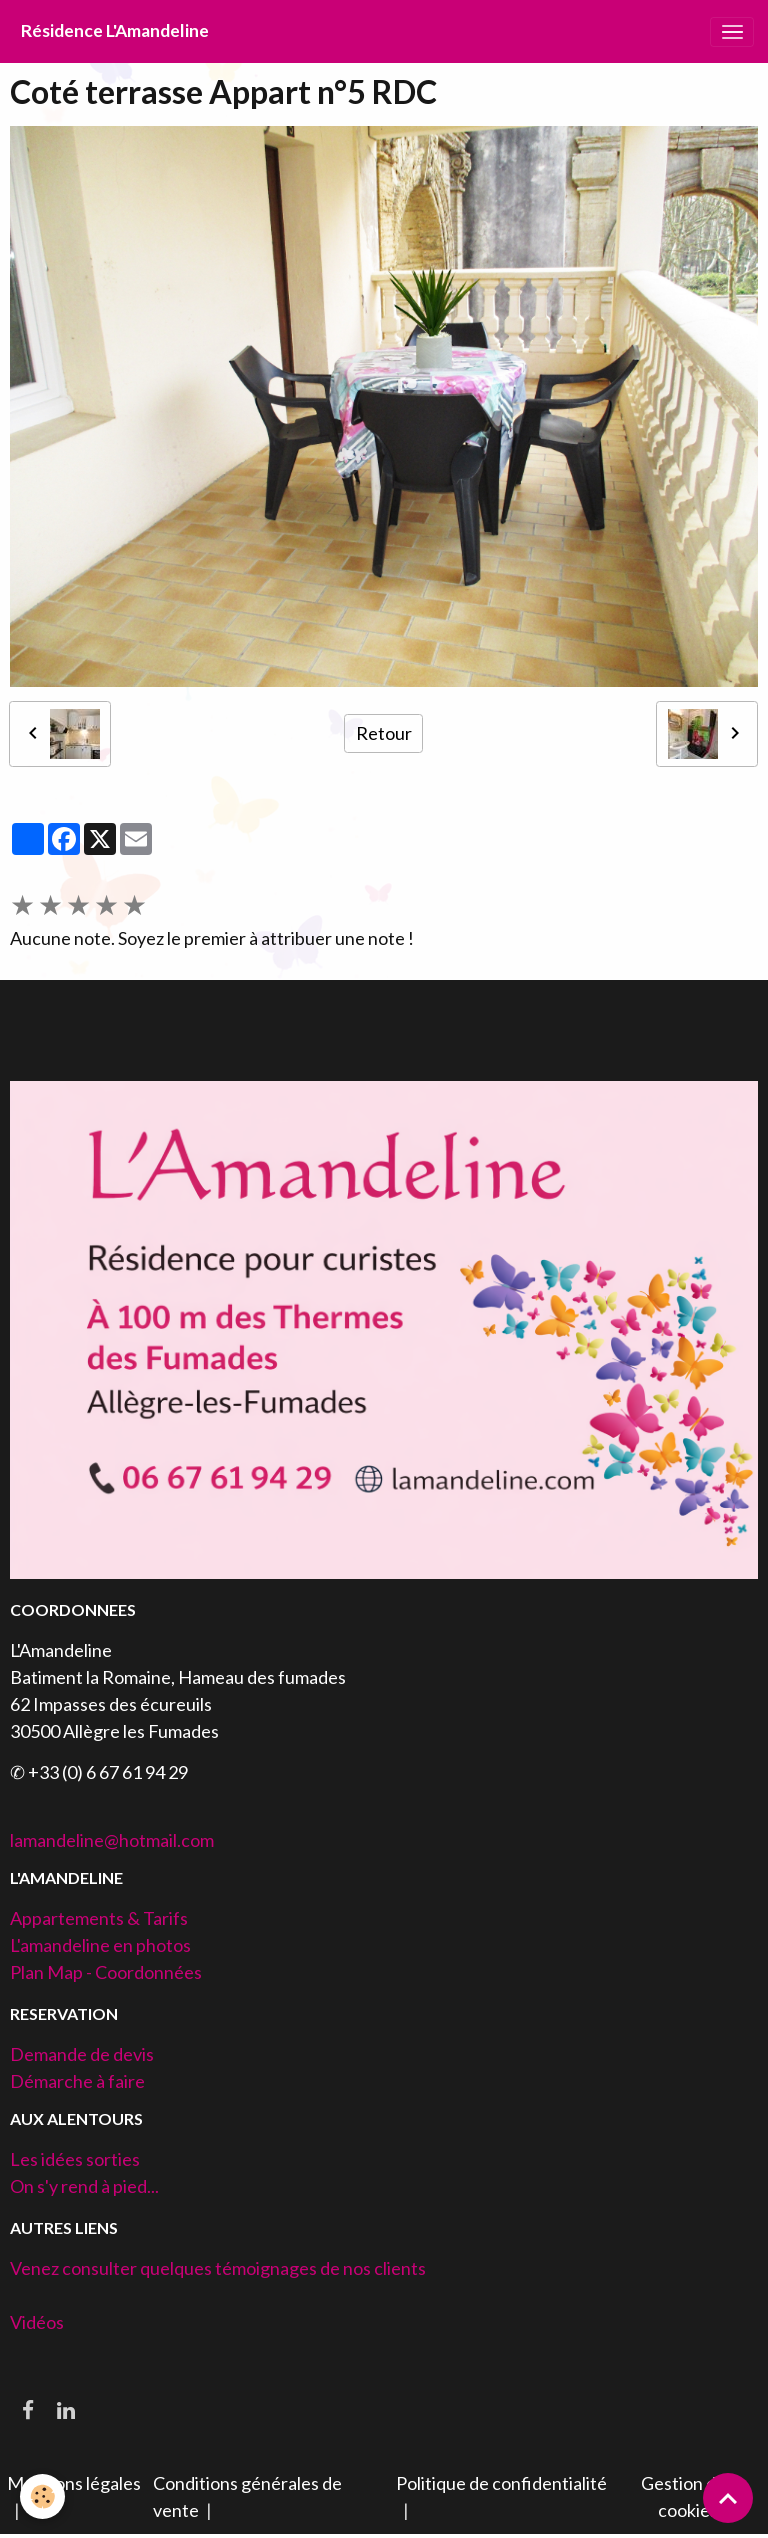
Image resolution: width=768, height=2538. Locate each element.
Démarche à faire (77, 2081)
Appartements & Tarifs (99, 1918)
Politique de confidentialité (501, 2483)
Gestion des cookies (687, 2496)
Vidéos (37, 2322)
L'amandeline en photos (100, 1945)
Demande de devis (82, 2054)
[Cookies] (42, 2496)
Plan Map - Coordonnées (106, 1972)
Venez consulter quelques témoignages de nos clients (218, 2268)
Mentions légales (74, 2483)
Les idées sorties (75, 2159)
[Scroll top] (728, 2498)
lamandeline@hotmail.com (112, 1840)
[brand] (115, 31)
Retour (384, 733)
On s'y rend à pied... (84, 2186)
